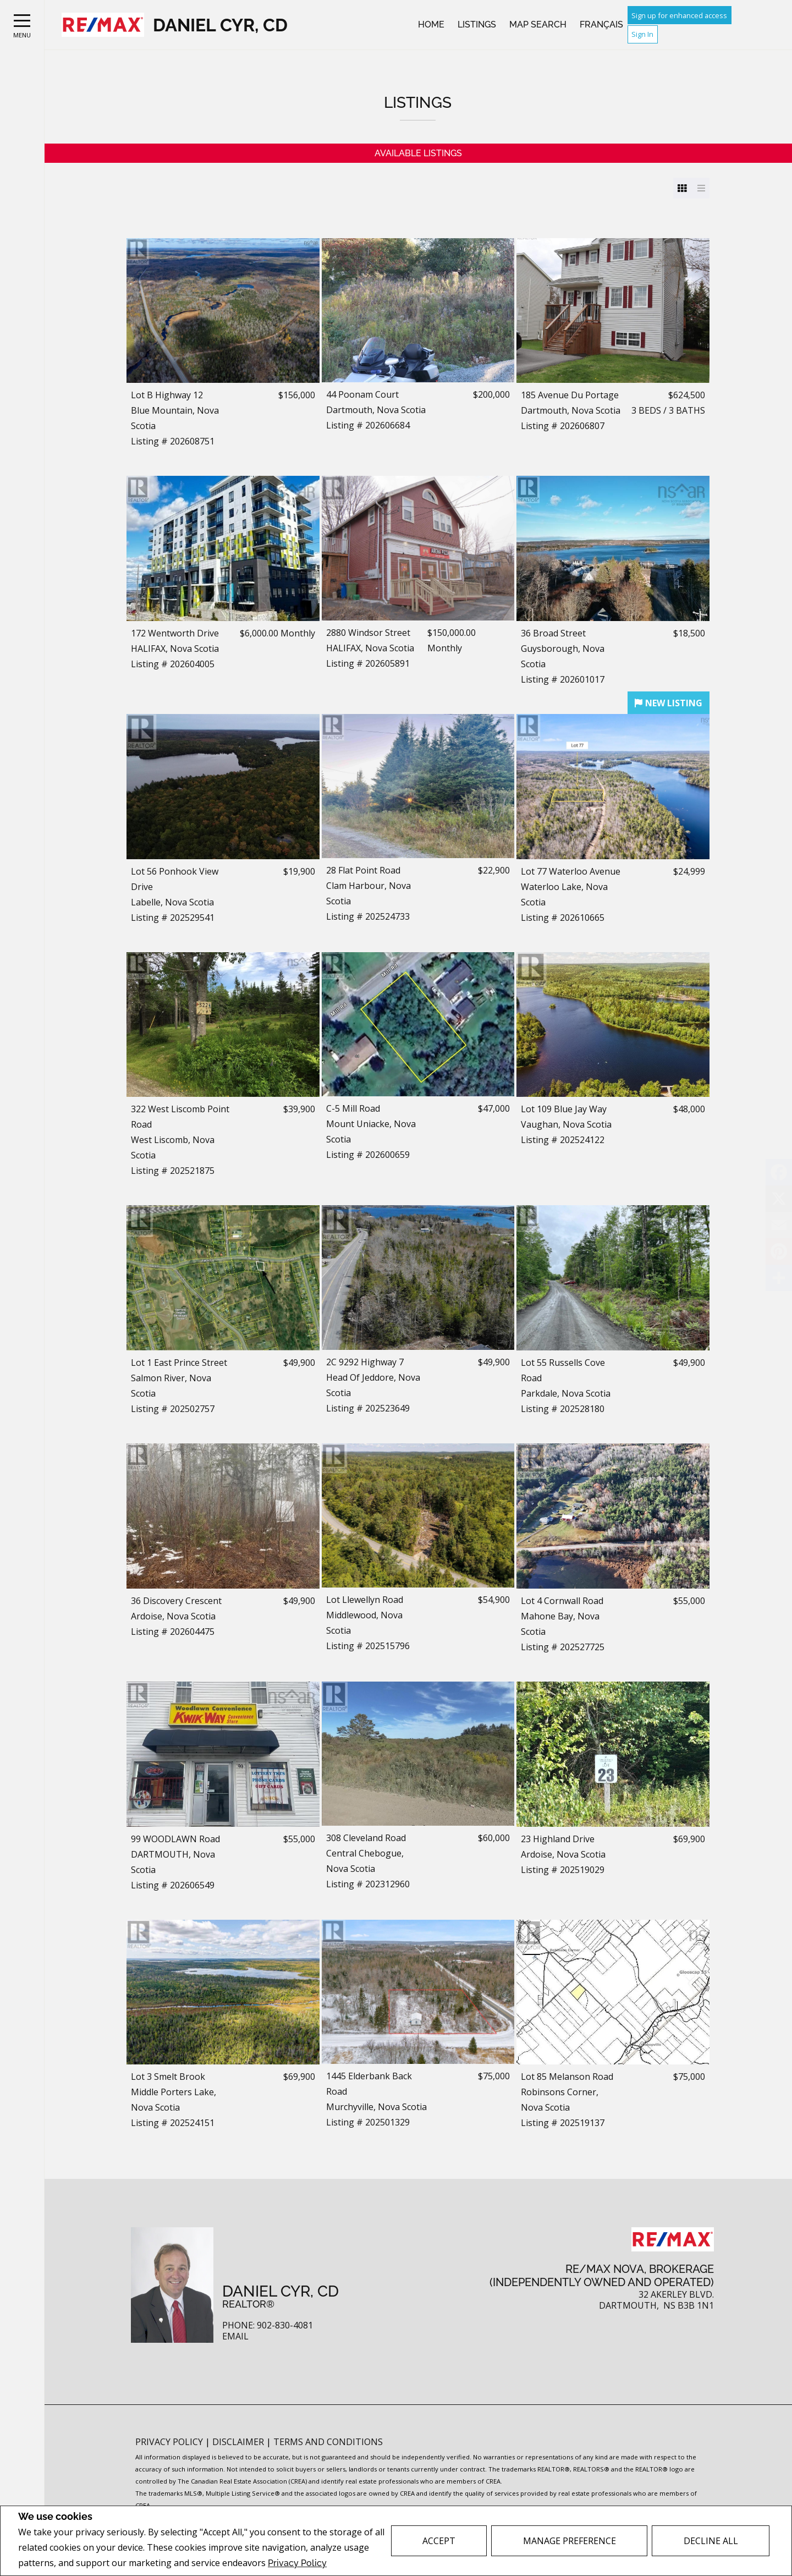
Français (601, 24)
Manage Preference (569, 2541)
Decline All (711, 2541)
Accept (438, 2541)
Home (431, 24)
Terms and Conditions (328, 2442)
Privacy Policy (297, 2563)
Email (235, 2336)
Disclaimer (239, 2442)
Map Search (537, 24)
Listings (477, 24)
